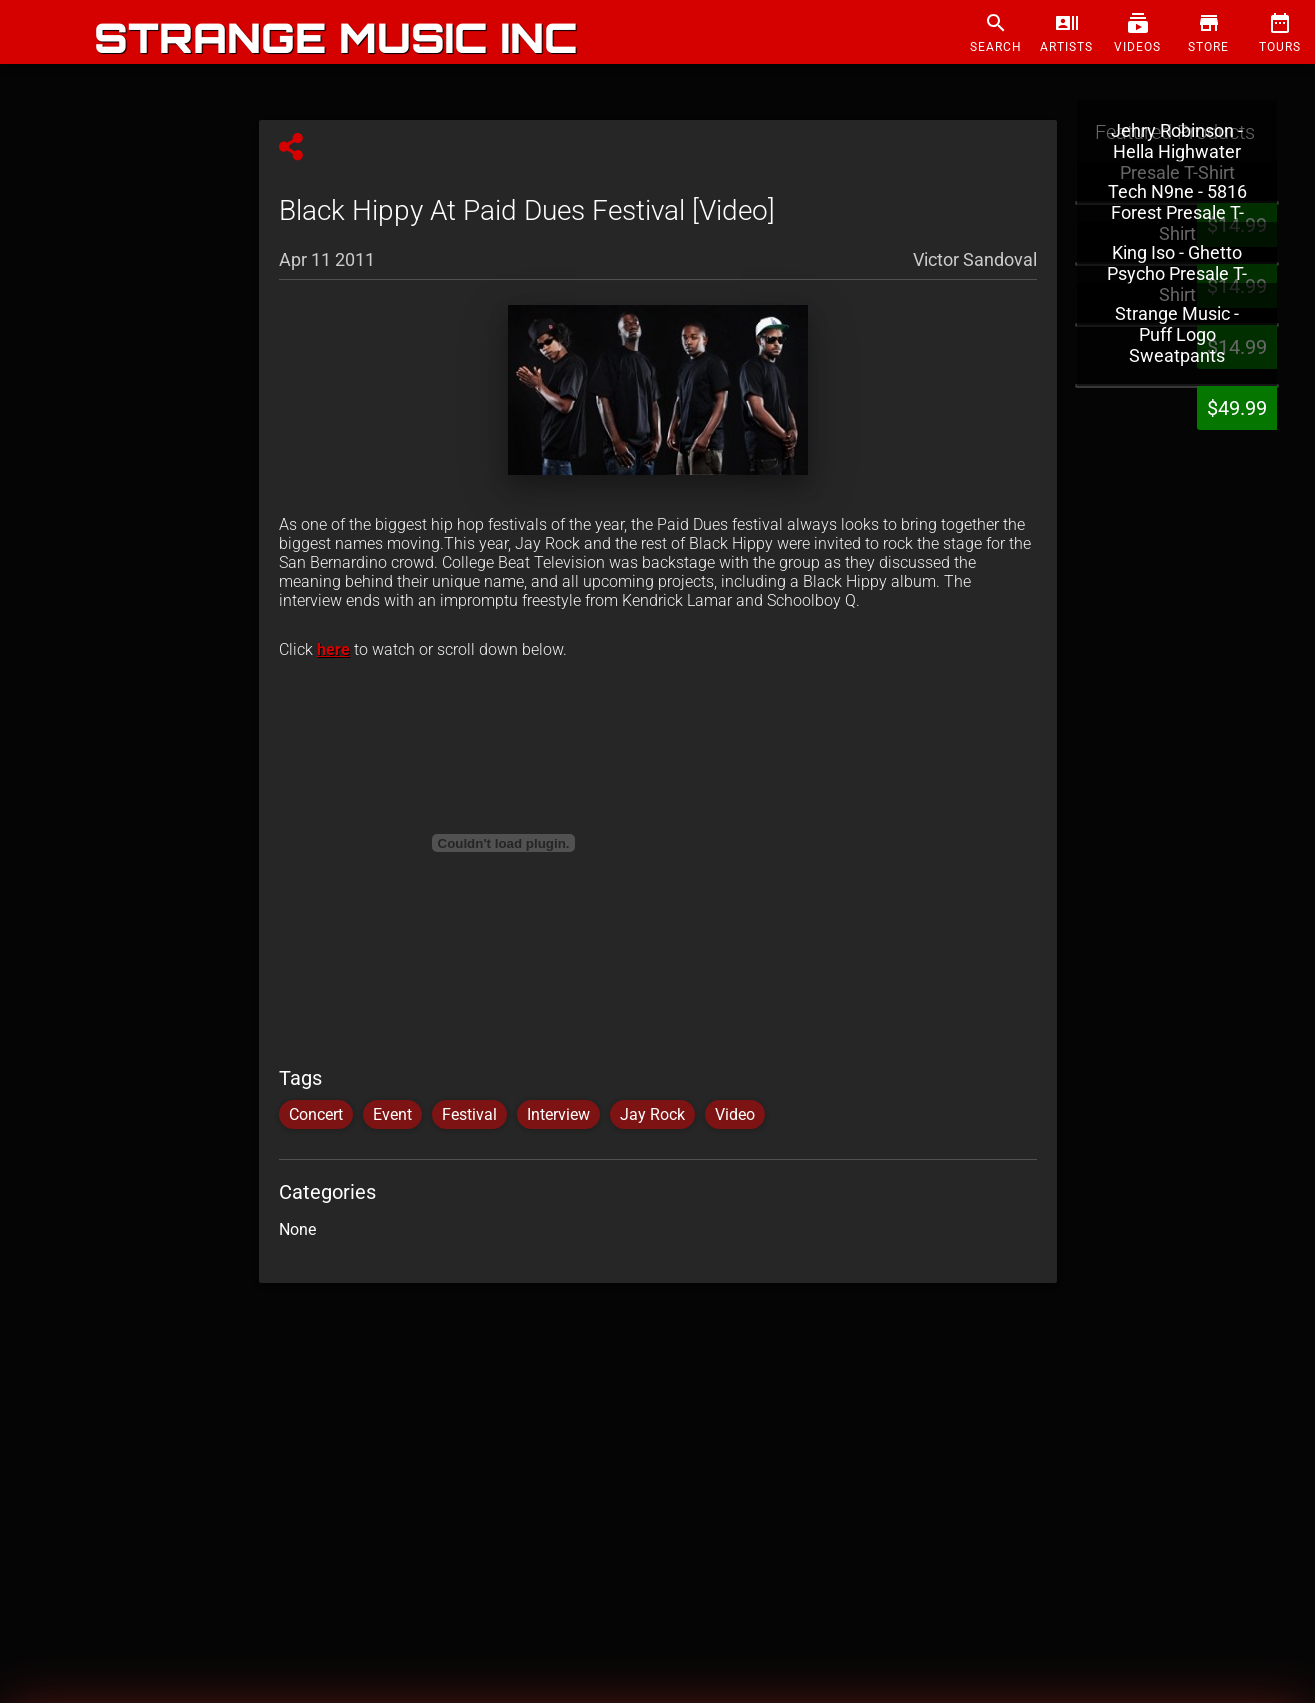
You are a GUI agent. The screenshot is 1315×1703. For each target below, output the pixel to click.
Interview (558, 1114)
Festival (469, 1114)
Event (392, 1114)
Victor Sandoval (975, 259)
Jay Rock (652, 1114)
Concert (316, 1114)
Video (735, 1114)
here (333, 649)
